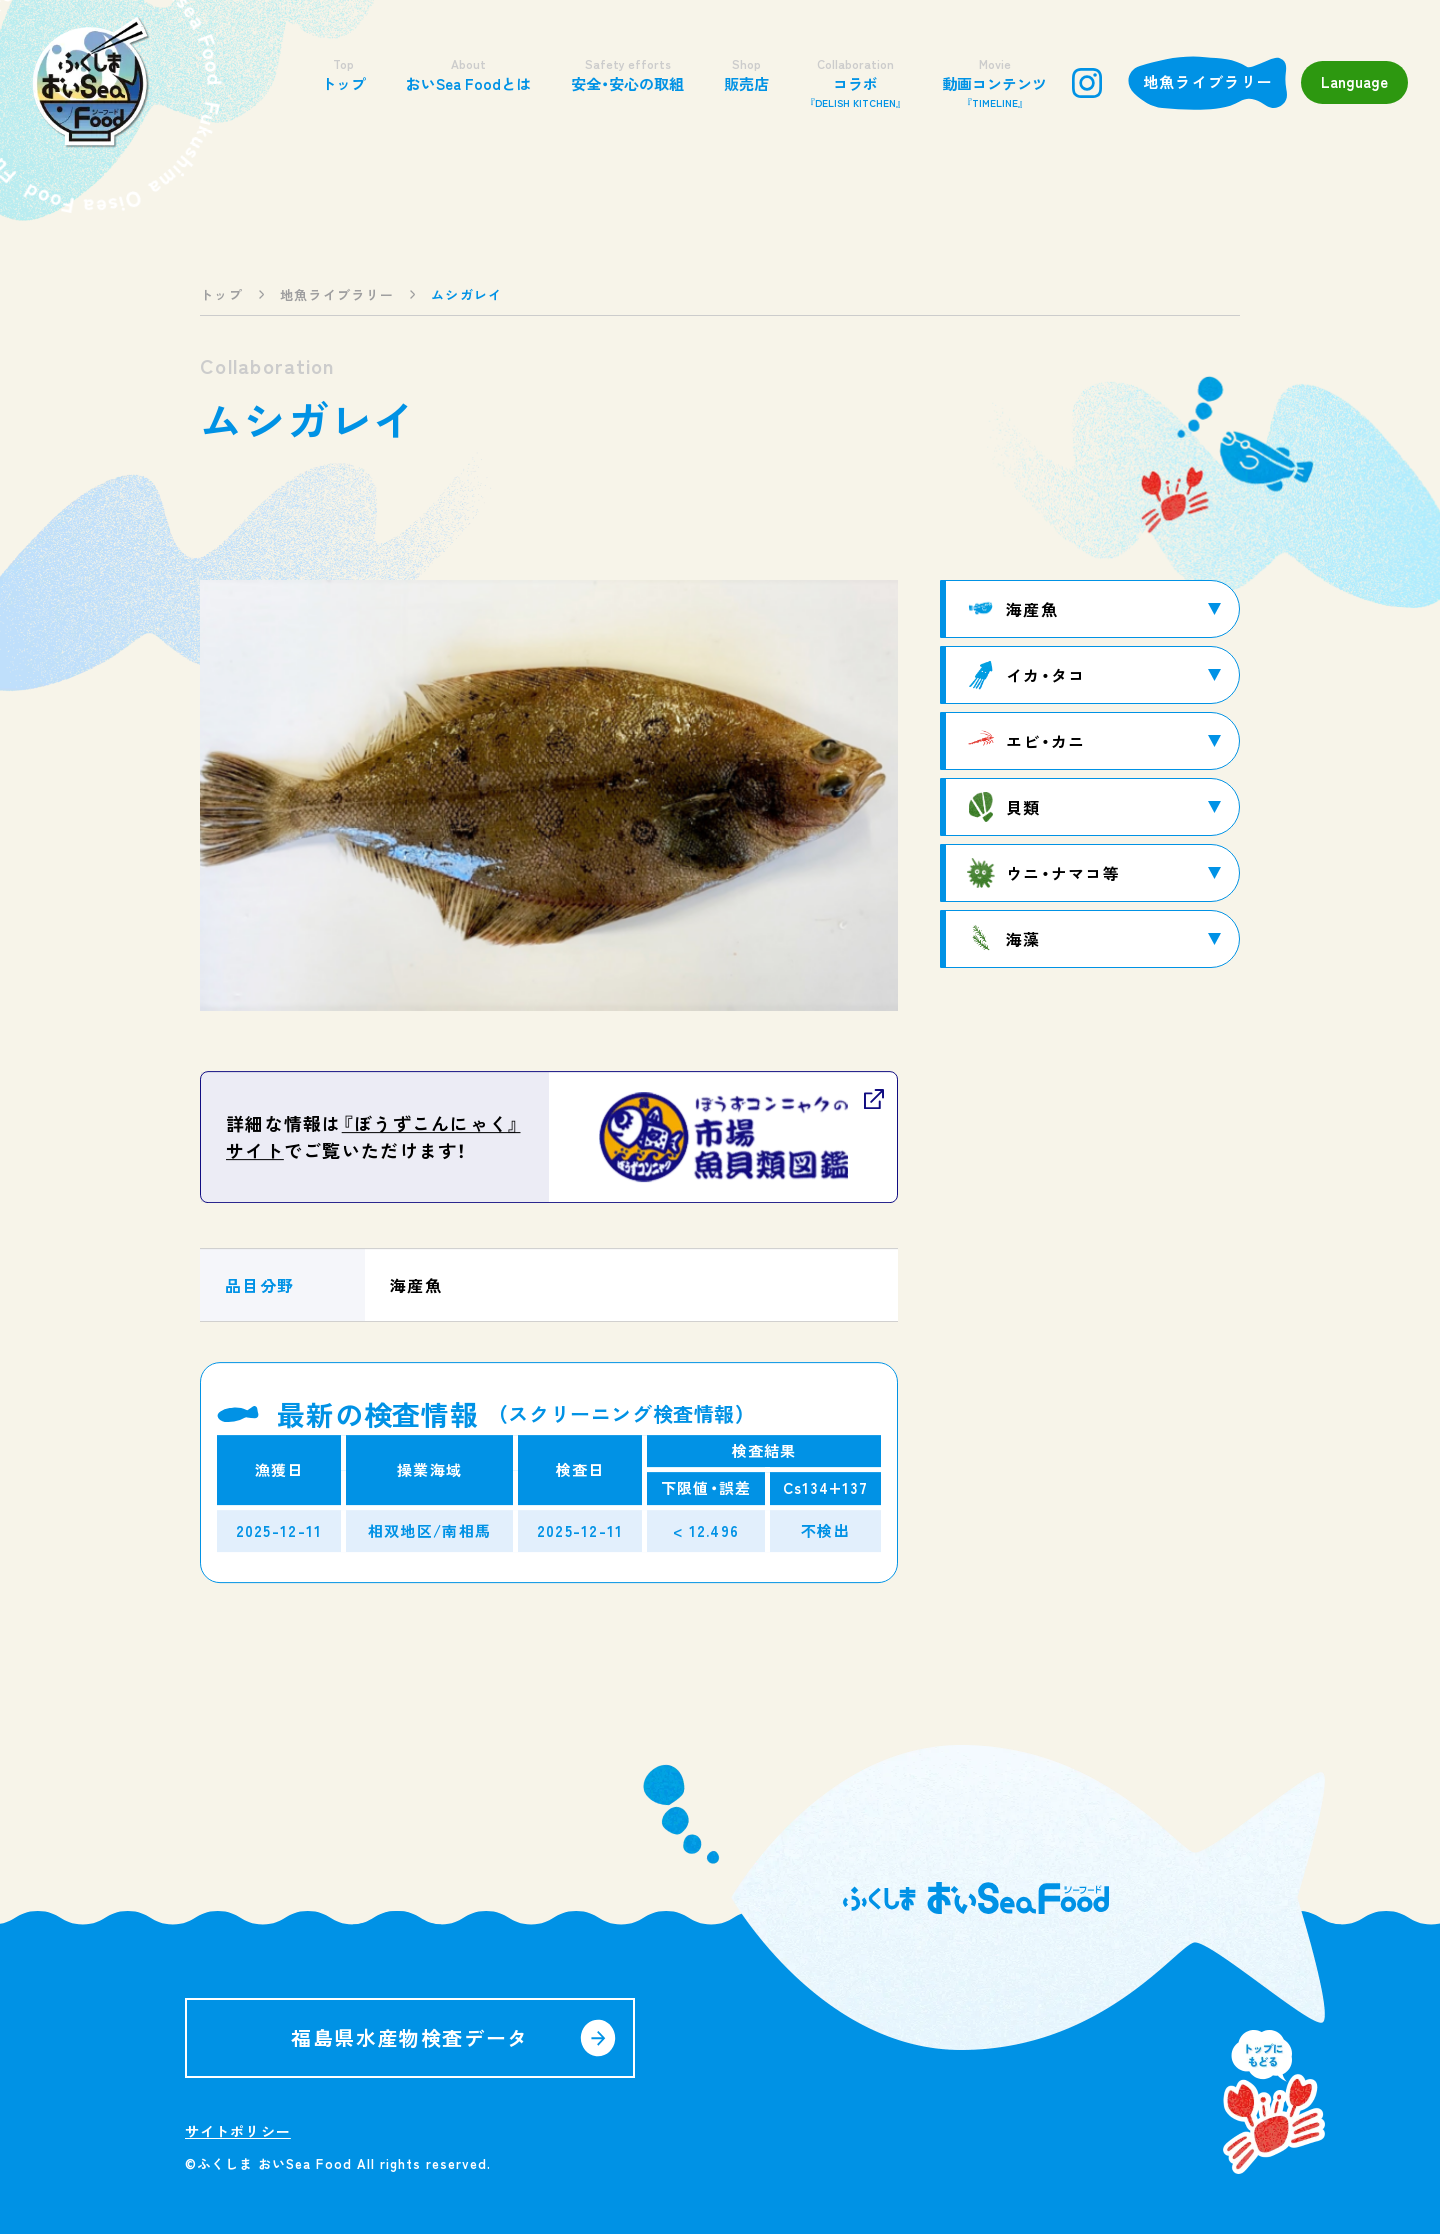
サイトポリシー (238, 2131)
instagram (1087, 83)
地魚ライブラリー (1208, 81)
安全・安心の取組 (627, 74)
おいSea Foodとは (468, 74)
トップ (343, 74)
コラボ (855, 83)
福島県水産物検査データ (410, 2037)
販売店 (746, 74)
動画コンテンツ (994, 83)
